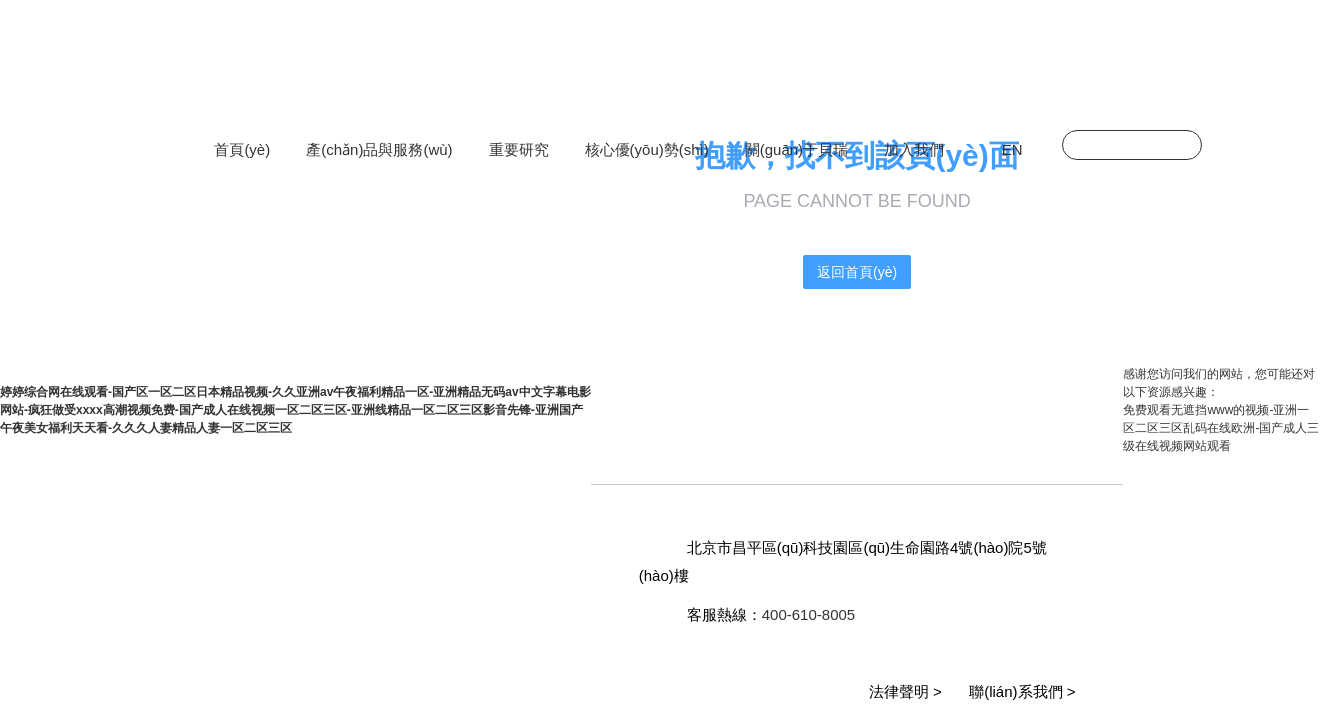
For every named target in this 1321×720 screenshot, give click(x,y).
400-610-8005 (808, 614)
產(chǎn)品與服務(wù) (379, 149)
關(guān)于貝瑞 (796, 149)
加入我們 (914, 149)
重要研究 (519, 149)
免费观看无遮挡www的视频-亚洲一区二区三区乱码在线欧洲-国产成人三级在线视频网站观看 (1221, 428)
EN (1012, 149)
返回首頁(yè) (857, 272)
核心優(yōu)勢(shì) (647, 149)
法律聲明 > (905, 691)
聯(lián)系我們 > (1022, 691)
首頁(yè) (242, 149)
